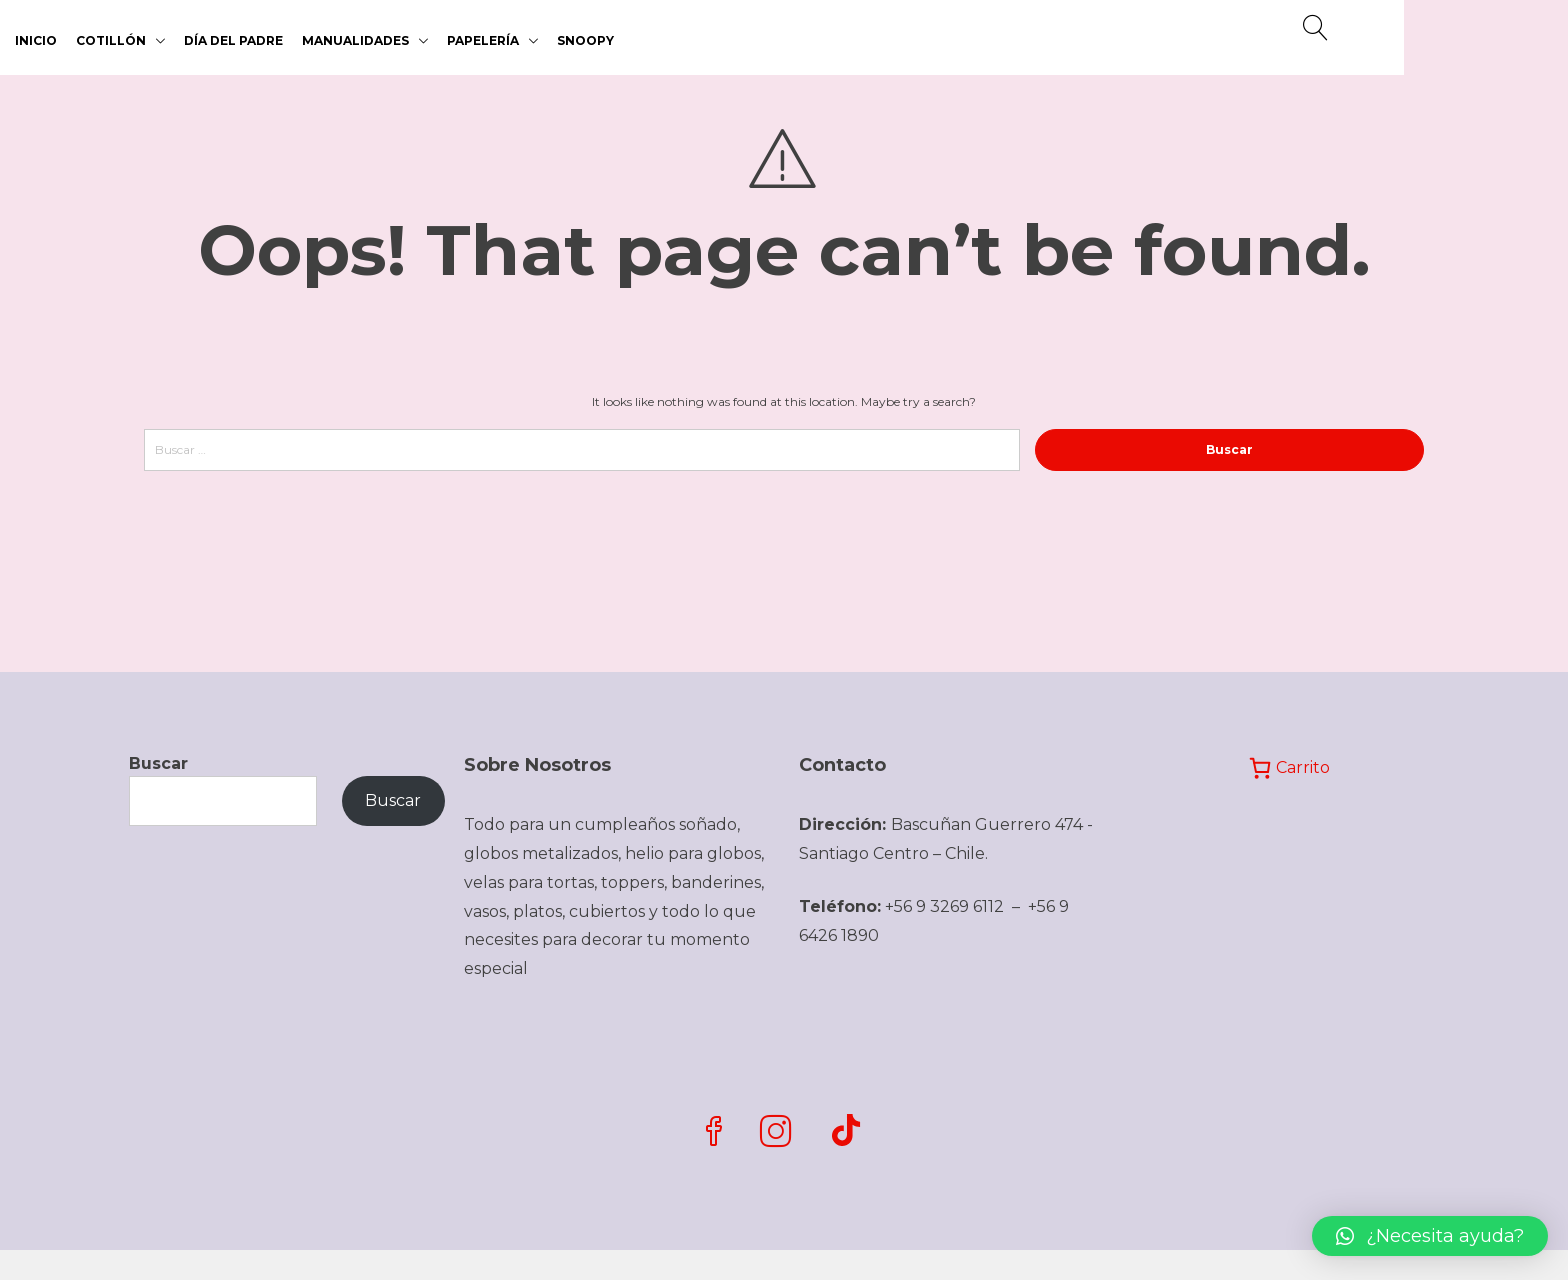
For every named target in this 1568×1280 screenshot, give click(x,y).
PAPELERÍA (483, 40)
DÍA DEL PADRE (233, 40)
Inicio (36, 40)
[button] (1430, 1236)
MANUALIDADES (355, 40)
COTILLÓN (111, 40)
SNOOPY (585, 40)
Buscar (158, 763)
